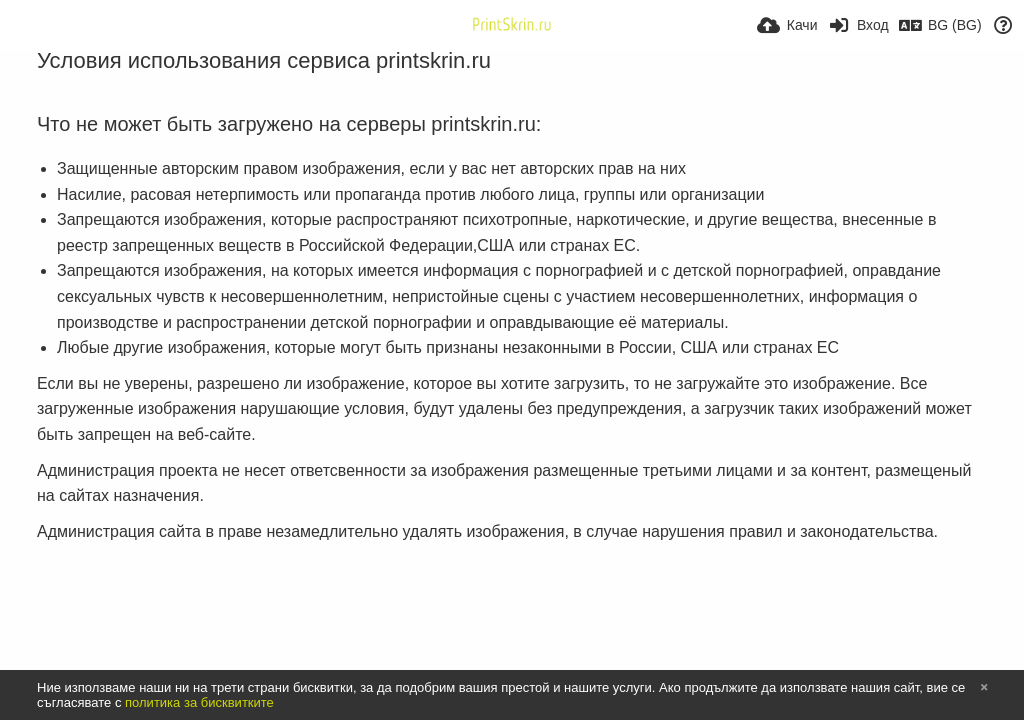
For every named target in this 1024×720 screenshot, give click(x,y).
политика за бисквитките (199, 702)
